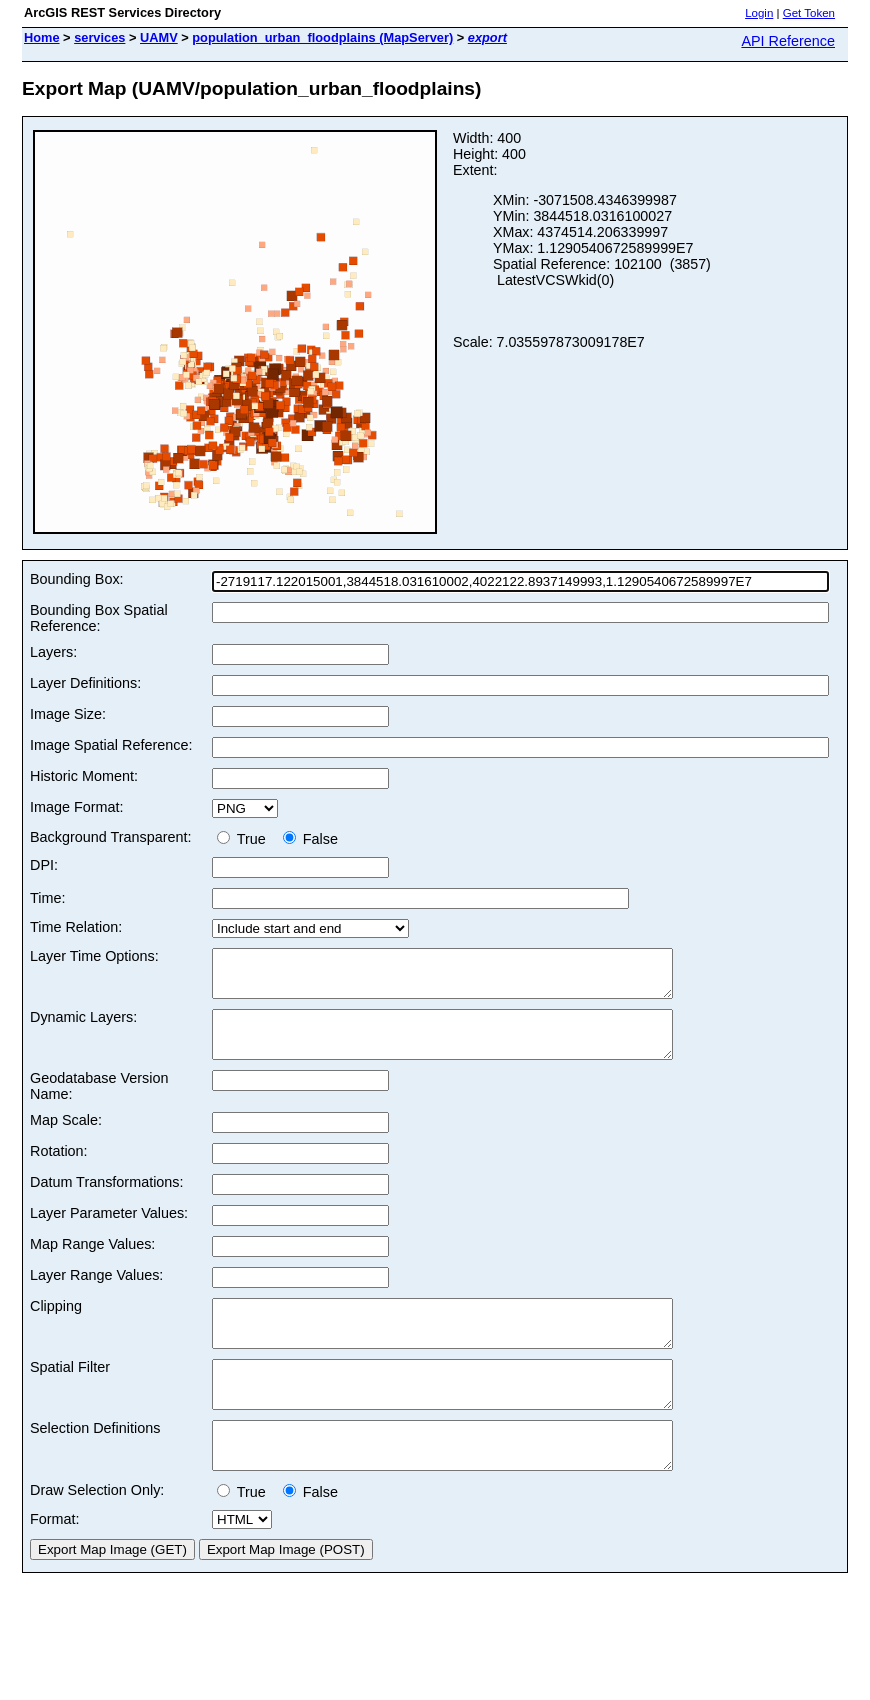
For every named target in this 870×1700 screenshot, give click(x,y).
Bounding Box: (77, 579)
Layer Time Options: (94, 956)
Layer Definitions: (85, 683)
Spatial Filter (70, 1394)
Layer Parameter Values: (109, 1231)
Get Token (809, 13)
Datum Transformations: (107, 1200)
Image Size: (68, 714)
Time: (47, 898)
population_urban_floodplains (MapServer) (322, 37)
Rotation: (59, 1169)
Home (42, 37)
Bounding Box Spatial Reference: (99, 618)
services (99, 37)
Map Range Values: (92, 1262)
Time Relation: (76, 927)
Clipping (56, 1324)
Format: (55, 1564)
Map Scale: (66, 1138)
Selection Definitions (95, 1464)
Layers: (53, 652)
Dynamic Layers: (83, 1026)
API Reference (788, 41)
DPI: (44, 865)
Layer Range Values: (96, 1293)
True (245, 839)
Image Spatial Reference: (111, 745)
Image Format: (77, 807)
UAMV (159, 37)
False (310, 839)
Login (759, 13)
